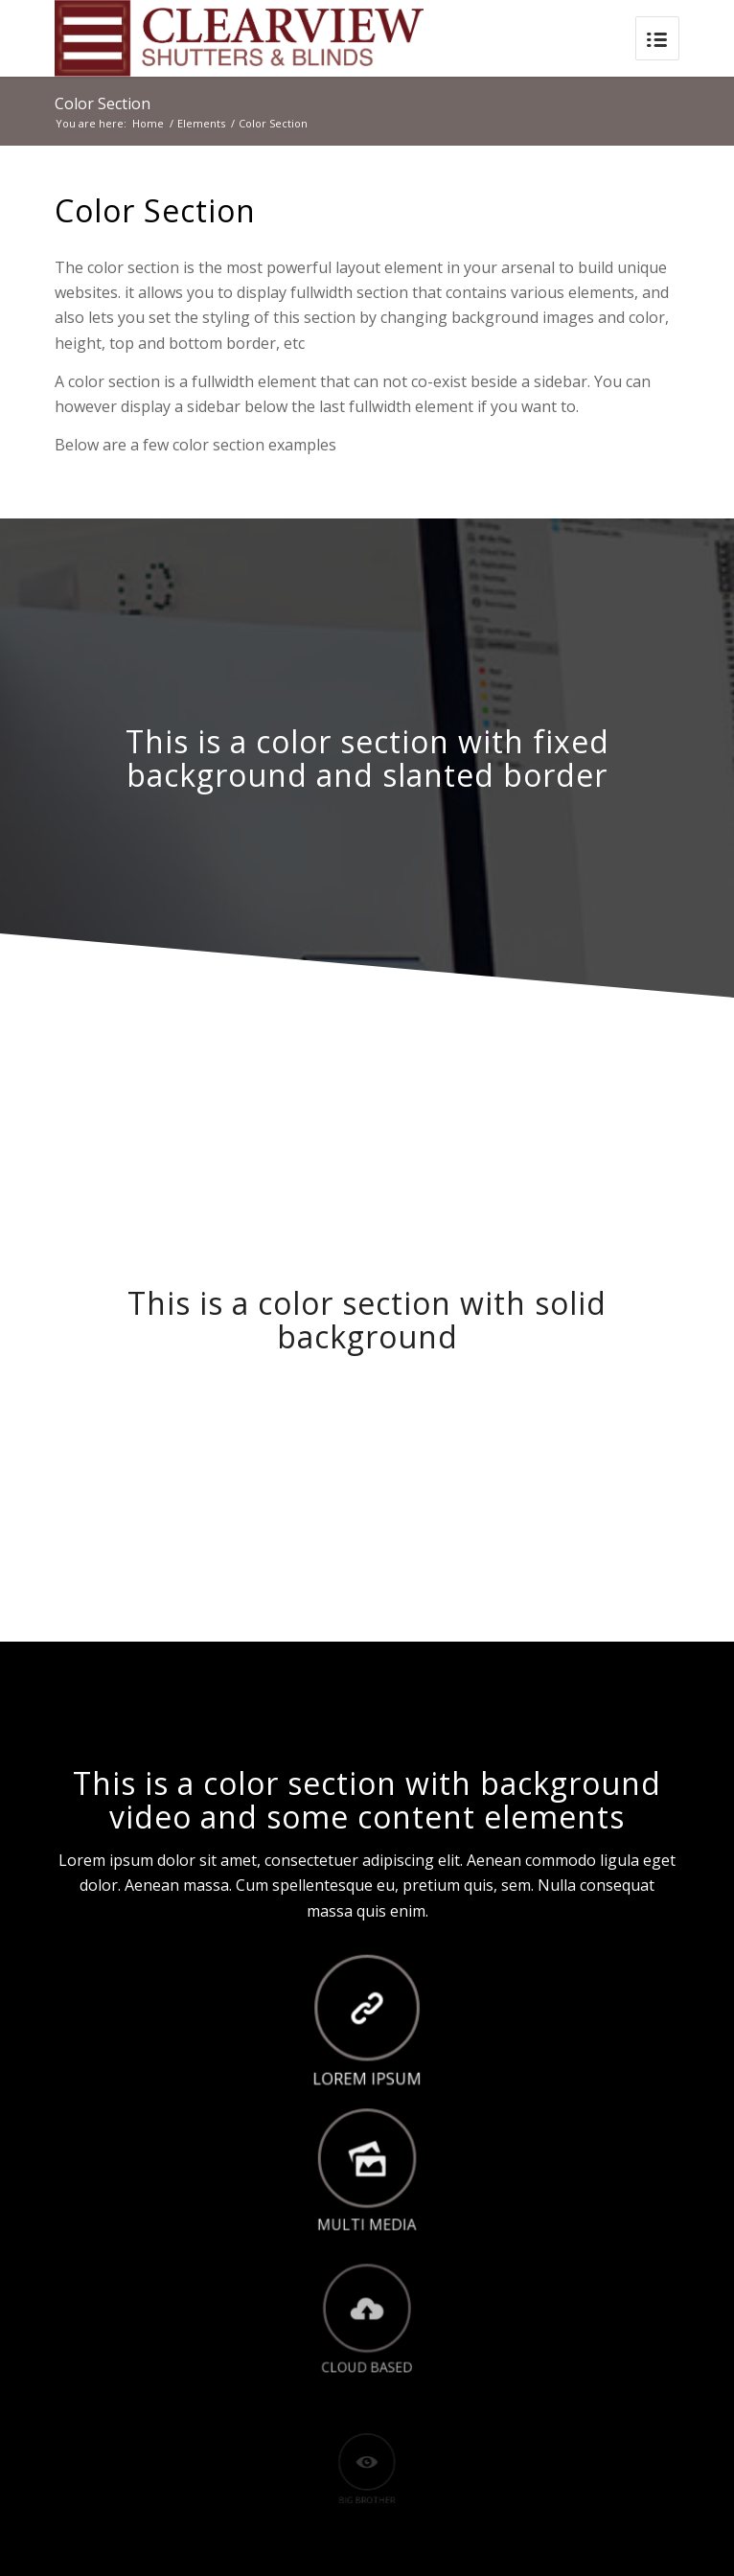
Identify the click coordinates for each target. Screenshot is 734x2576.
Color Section (102, 103)
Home (148, 123)
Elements (201, 123)
